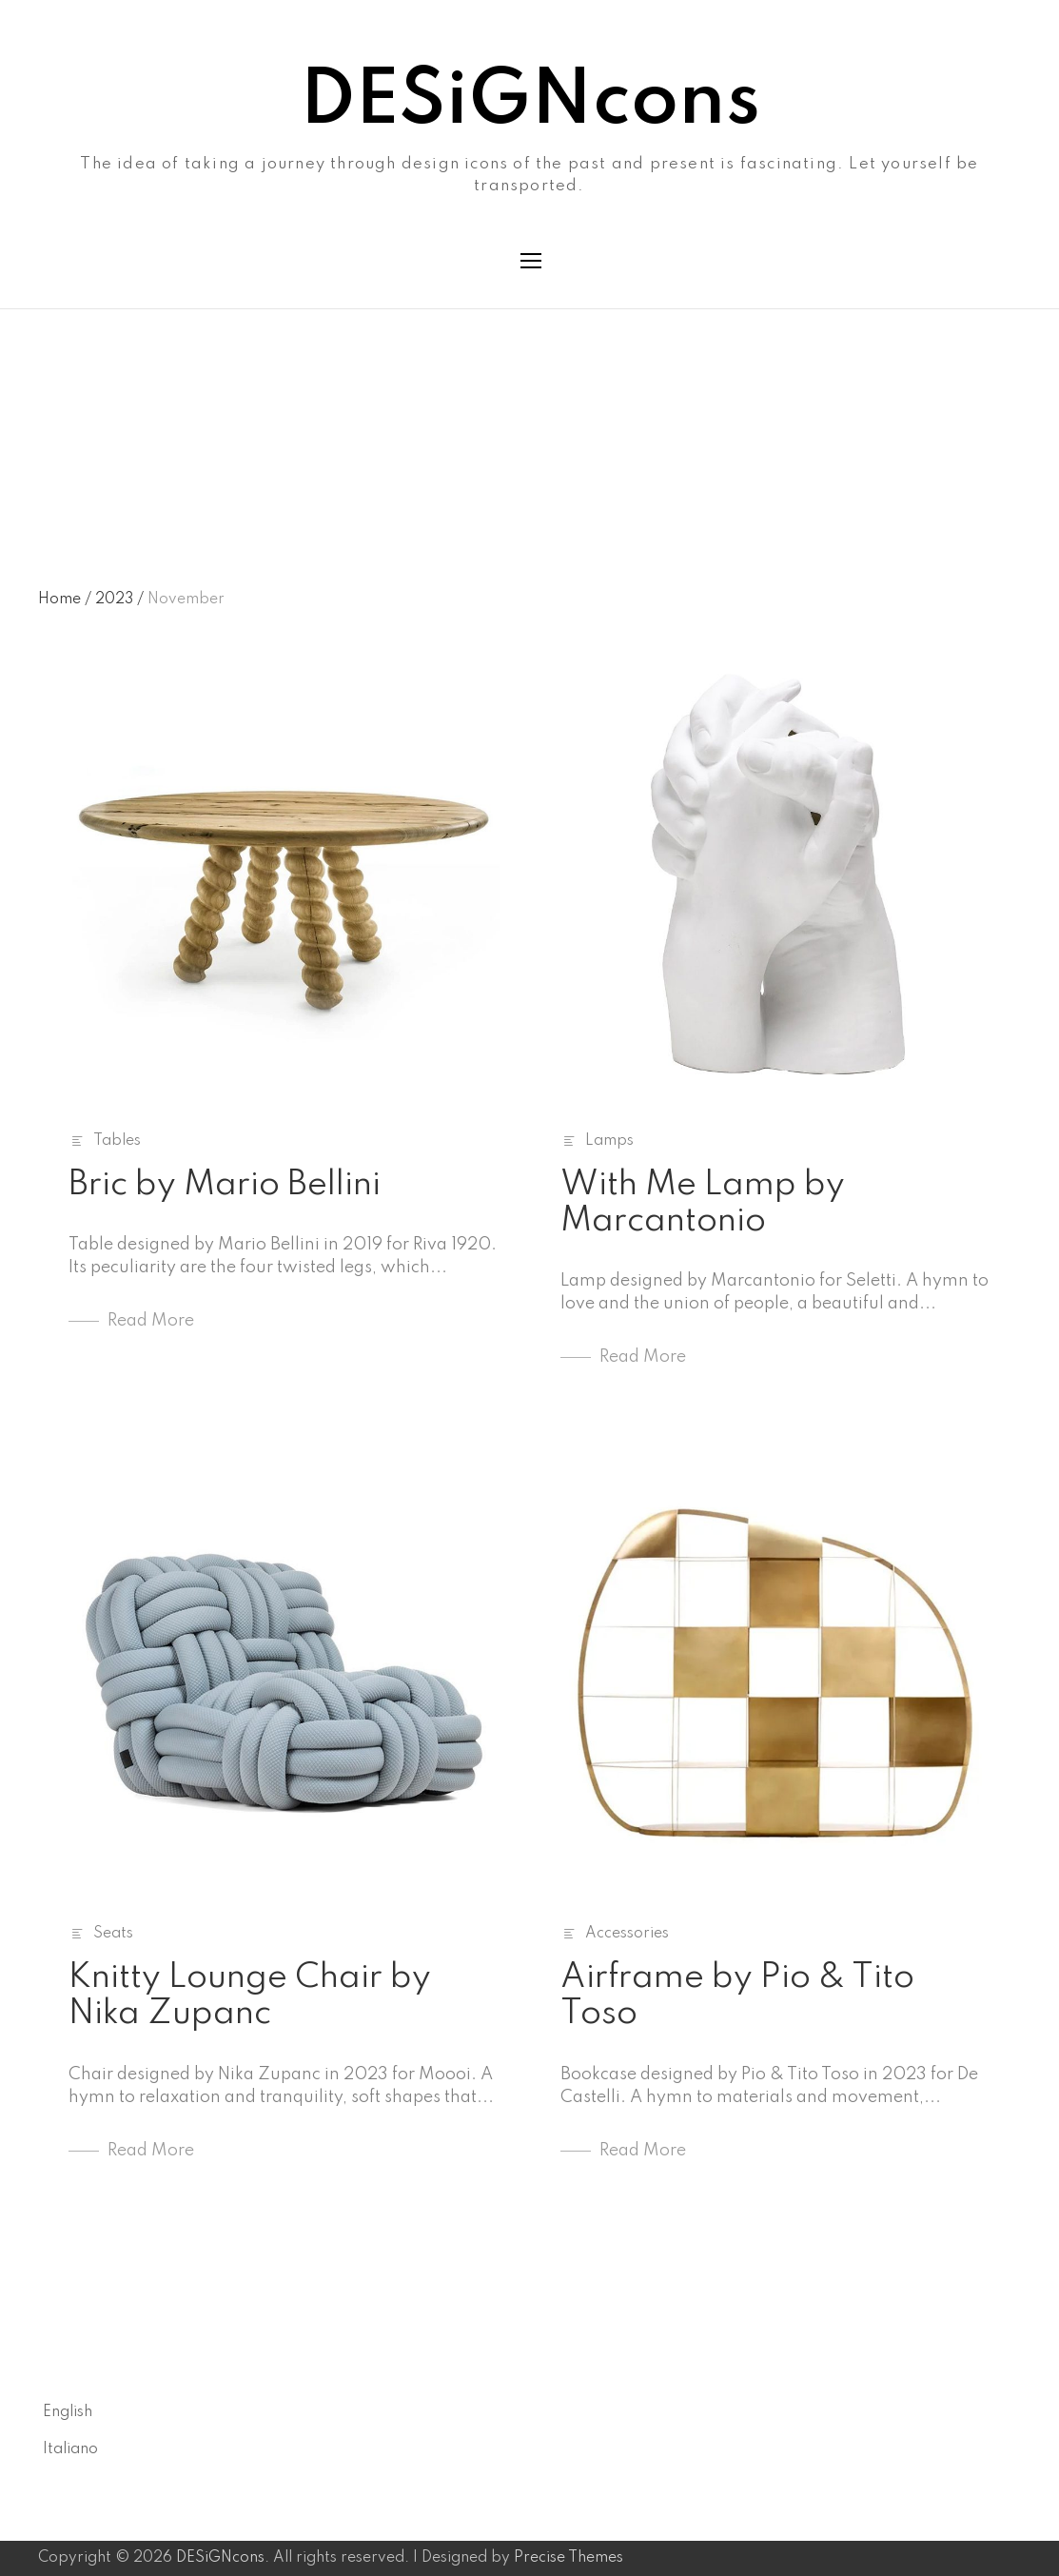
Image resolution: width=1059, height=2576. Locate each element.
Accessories (627, 1933)
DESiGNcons (530, 102)
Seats (113, 1933)
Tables (117, 1141)
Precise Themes (568, 2558)
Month (61, 393)
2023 (119, 599)
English (67, 2412)
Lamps (609, 1141)
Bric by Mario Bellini (225, 1185)
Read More (151, 1320)
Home (64, 599)
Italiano (70, 2449)
